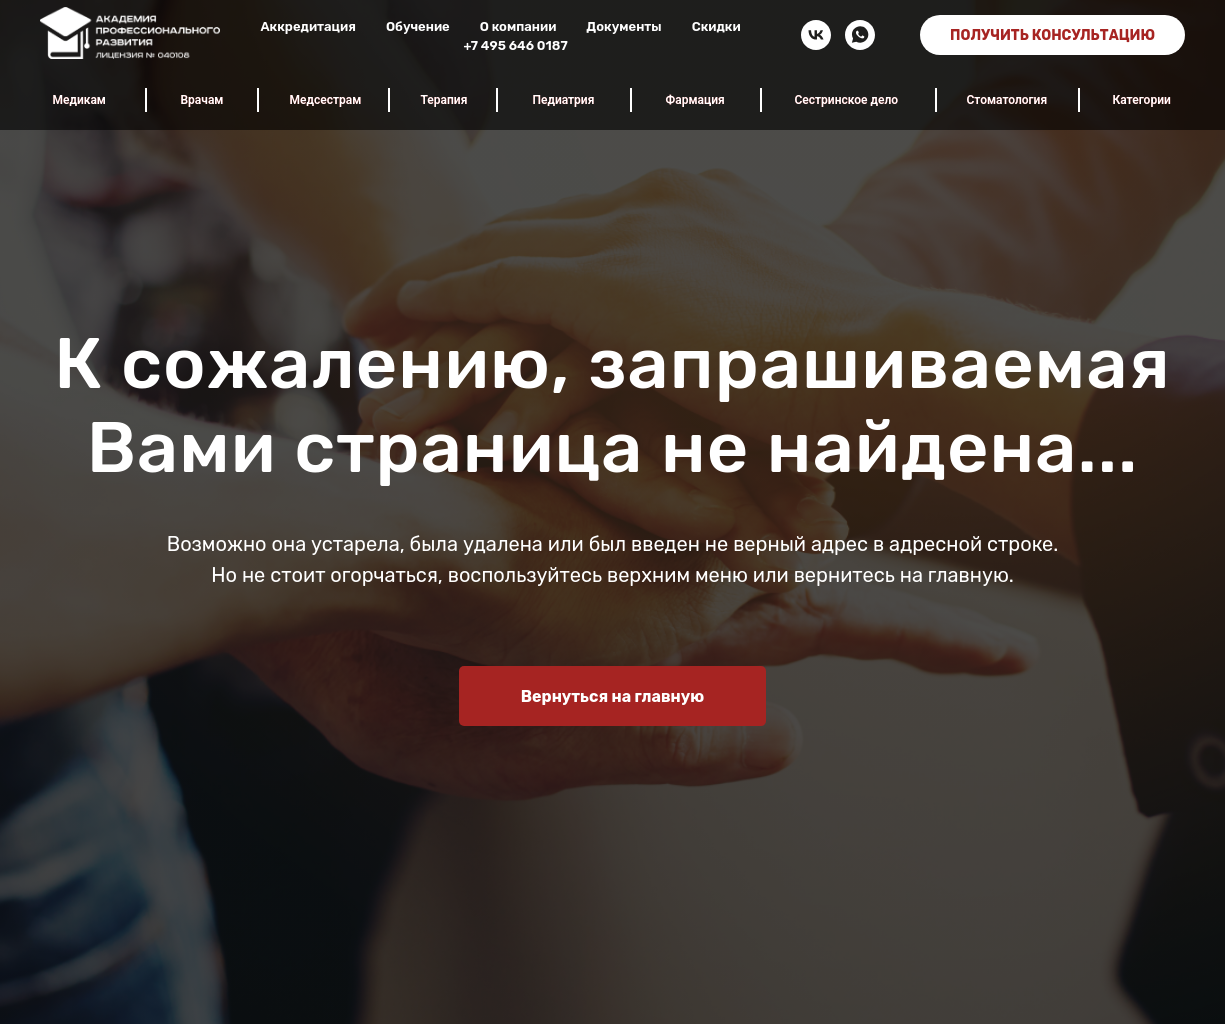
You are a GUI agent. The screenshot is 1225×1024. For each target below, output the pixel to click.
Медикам (79, 100)
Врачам (202, 100)
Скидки (716, 26)
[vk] (816, 35)
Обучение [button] (418, 26)
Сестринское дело (847, 100)
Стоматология (1007, 100)
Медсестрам (326, 100)
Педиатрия (564, 100)
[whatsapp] (860, 35)
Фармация (695, 100)
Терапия (444, 100)
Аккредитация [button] (307, 26)
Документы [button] (623, 26)
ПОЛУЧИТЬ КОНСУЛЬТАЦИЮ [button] (1052, 35)
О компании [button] (518, 26)
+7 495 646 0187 (515, 45)
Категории (1142, 100)
